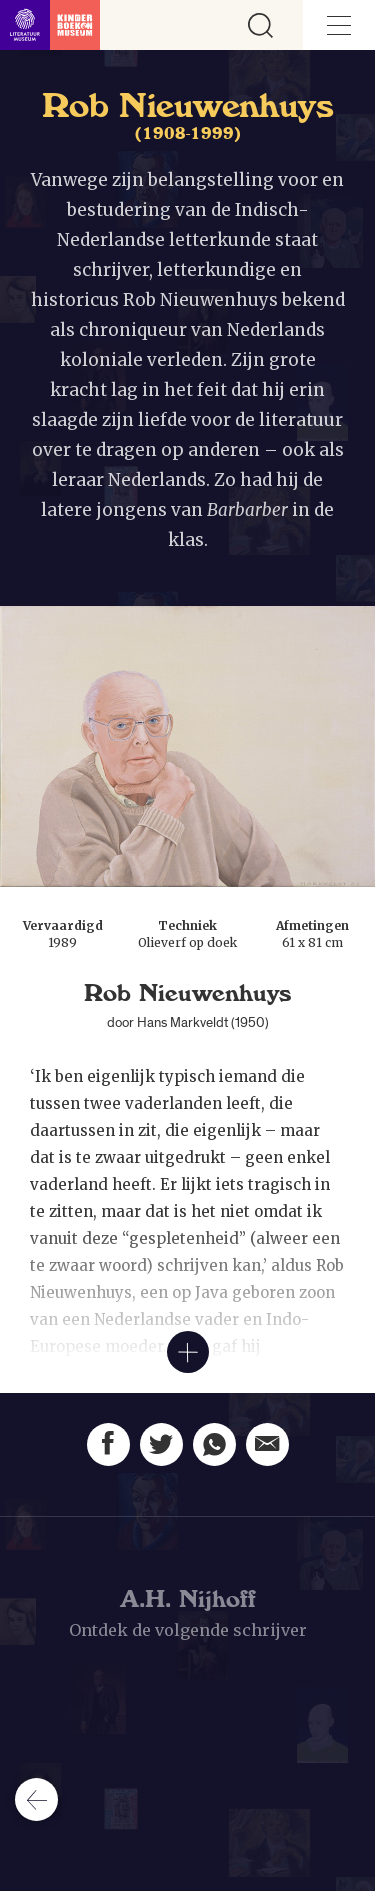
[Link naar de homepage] (50, 25)
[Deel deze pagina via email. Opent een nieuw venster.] (267, 1445)
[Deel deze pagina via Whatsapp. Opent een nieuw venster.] (214, 1444)
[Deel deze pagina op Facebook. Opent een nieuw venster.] (108, 1444)
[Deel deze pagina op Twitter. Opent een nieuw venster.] (161, 1444)
